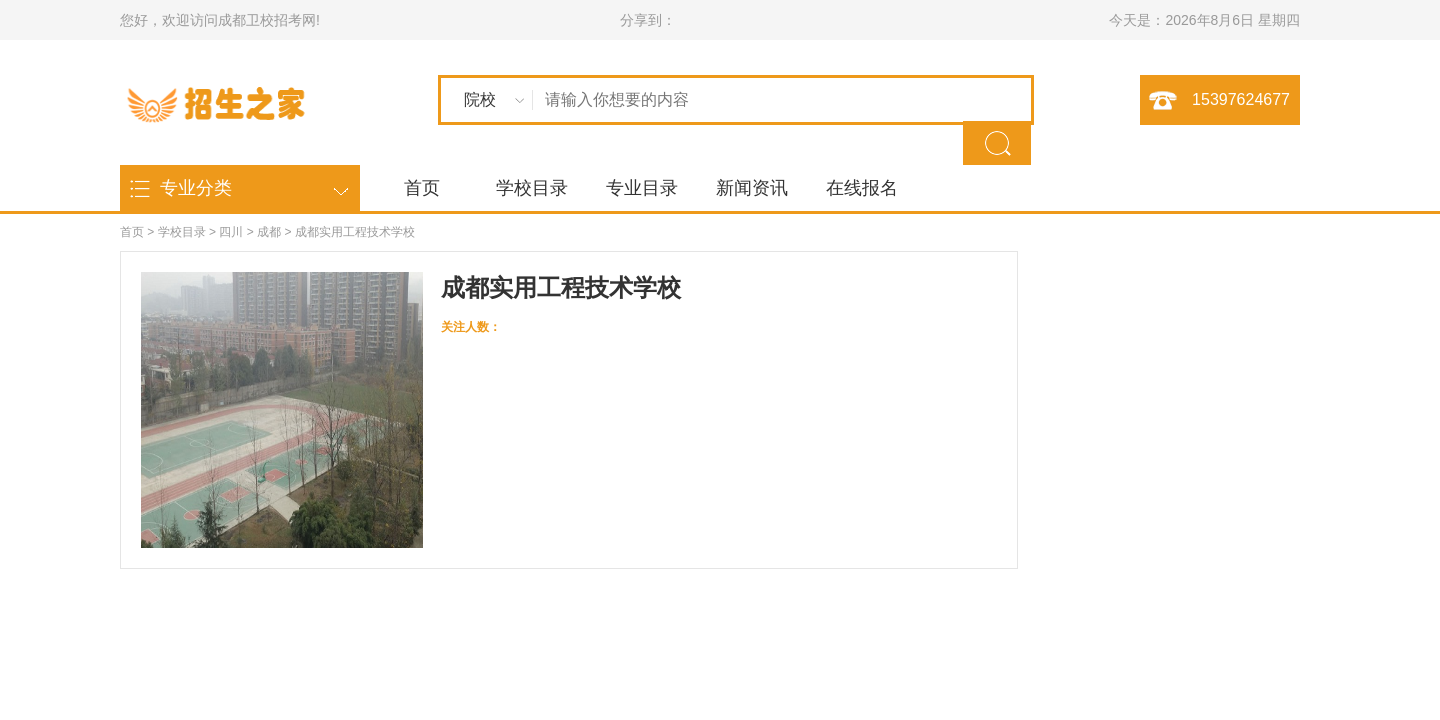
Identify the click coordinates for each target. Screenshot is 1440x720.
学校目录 (532, 188)
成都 (269, 232)
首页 (422, 188)
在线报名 (862, 188)
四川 (231, 232)
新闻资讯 (752, 188)
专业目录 (642, 188)
